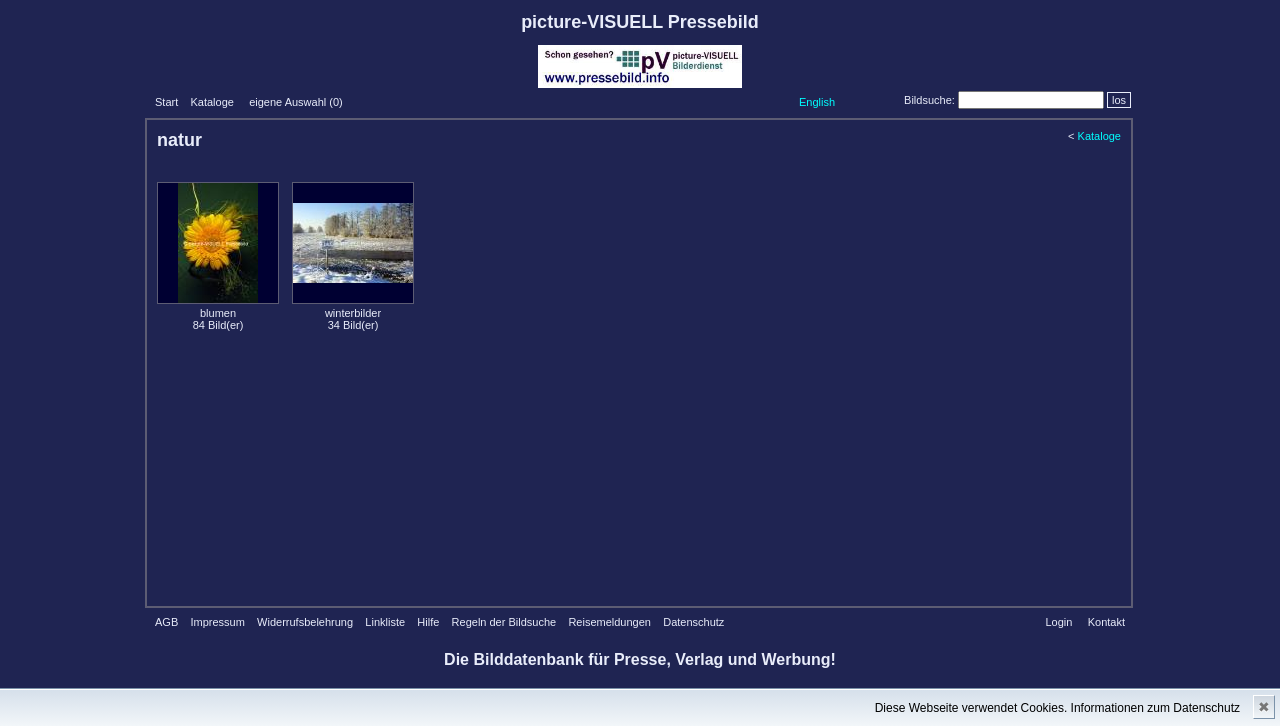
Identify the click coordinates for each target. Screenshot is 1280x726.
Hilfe (428, 622)
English (817, 102)
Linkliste (385, 622)
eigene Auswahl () (296, 102)
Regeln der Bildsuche (504, 622)
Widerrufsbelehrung (305, 622)
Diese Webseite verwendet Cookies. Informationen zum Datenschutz (1057, 708)
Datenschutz (693, 622)
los (1119, 100)
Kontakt (1106, 622)
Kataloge (211, 102)
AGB (166, 622)
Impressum (217, 622)
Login (1058, 622)
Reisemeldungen (609, 622)
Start (166, 102)
